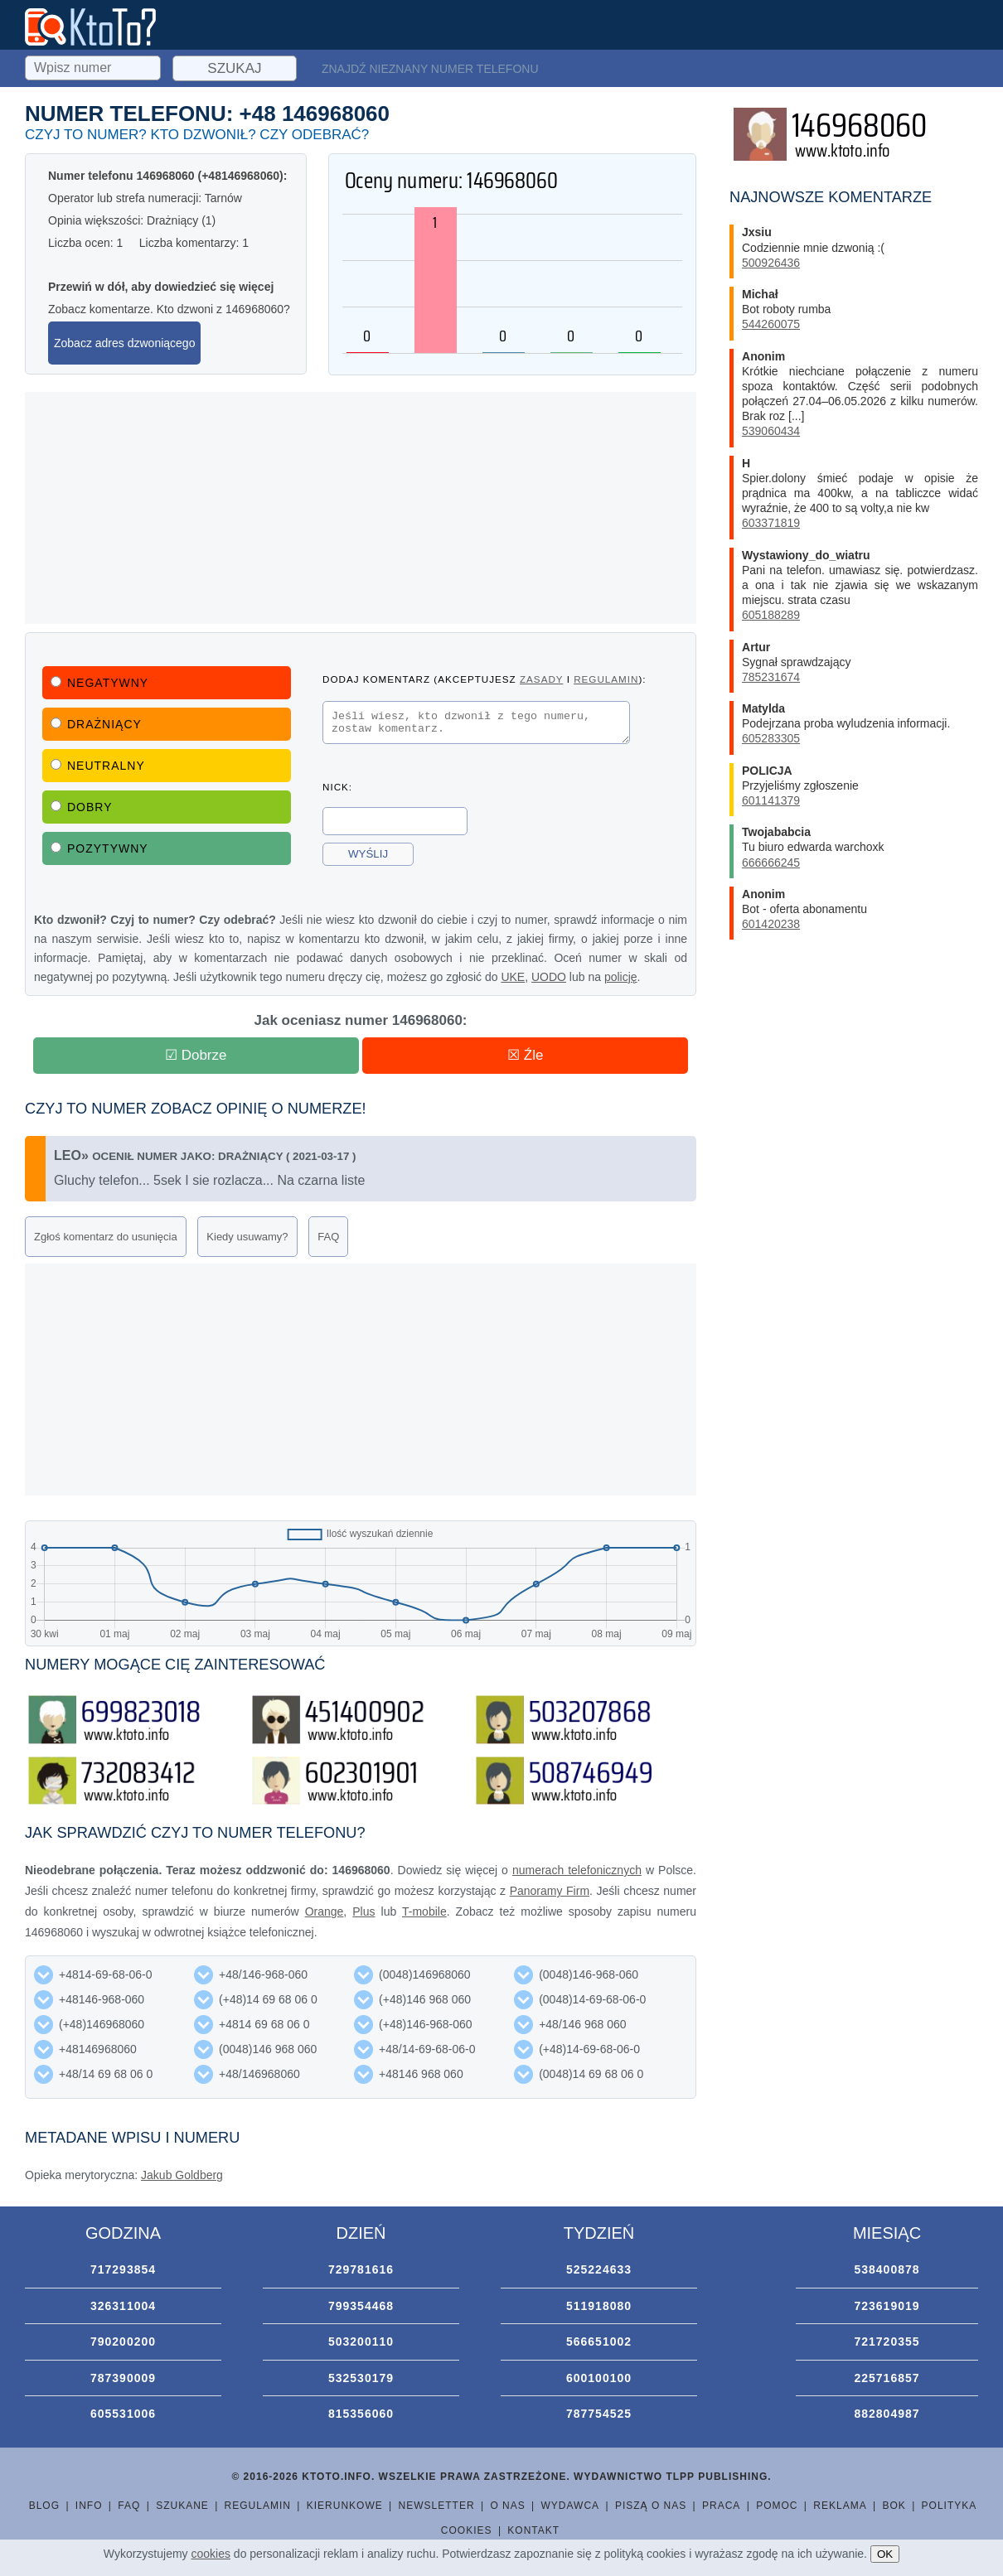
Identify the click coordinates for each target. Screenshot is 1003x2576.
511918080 (599, 2306)
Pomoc (776, 2505)
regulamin (606, 679)
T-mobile (424, 1911)
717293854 (123, 2269)
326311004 (123, 2306)
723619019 (886, 2306)
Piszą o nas (650, 2505)
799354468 (361, 2306)
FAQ (328, 1236)
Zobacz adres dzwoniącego (124, 343)
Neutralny (98, 765)
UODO (548, 977)
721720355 (886, 2341)
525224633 (599, 2269)
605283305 (771, 738)
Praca (721, 2505)
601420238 (771, 923)
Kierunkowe (345, 2505)
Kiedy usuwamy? (247, 1236)
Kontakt (533, 2530)
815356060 (361, 2413)
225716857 (886, 2378)
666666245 (771, 862)
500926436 (771, 262)
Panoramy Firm (549, 1890)
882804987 (886, 2413)
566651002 (599, 2341)
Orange (324, 1911)
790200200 (123, 2341)
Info (89, 2505)
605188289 (771, 614)
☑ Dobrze (196, 1055)
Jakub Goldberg (182, 2175)
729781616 (361, 2269)
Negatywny (99, 682)
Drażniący (96, 724)
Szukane (182, 2505)
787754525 (599, 2413)
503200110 (361, 2341)
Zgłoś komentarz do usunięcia (105, 1236)
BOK (893, 2505)
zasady (541, 679)
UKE (513, 977)
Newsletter (437, 2505)
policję (620, 977)
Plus (363, 1911)
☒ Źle (525, 1055)
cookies (210, 2553)
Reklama (839, 2505)
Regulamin (258, 2505)
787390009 (123, 2378)
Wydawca (570, 2505)
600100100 (599, 2378)
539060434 (771, 430)
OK (885, 2554)
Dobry (82, 807)
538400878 (886, 2269)
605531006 (123, 2413)
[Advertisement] (360, 508)
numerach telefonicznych (577, 1870)
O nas (507, 2505)
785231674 (771, 677)
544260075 (771, 324)
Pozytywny (99, 848)
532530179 (361, 2378)
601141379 (771, 800)
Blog (44, 2505)
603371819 (771, 522)
